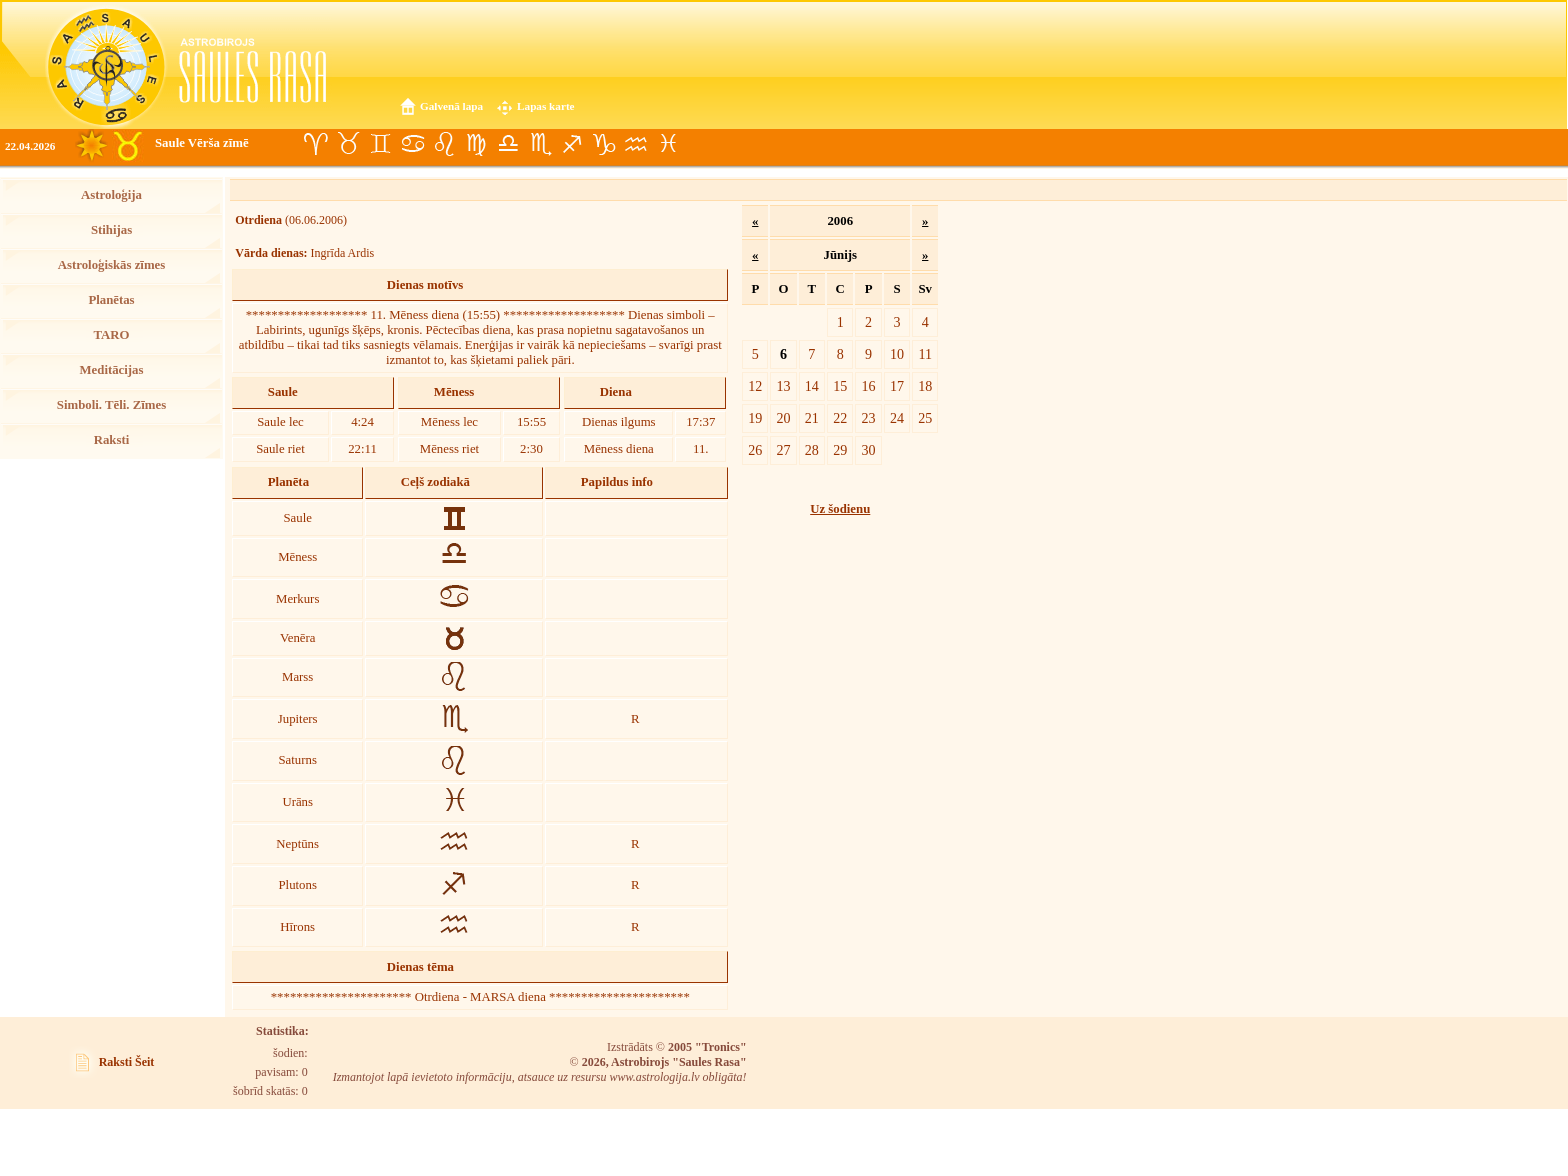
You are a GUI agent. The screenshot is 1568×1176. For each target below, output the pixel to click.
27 (783, 450)
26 (755, 450)
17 (897, 386)
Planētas (111, 300)
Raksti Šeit (127, 1062)
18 (925, 386)
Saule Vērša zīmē (202, 143)
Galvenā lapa (451, 106)
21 (812, 418)
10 (897, 354)
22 (840, 418)
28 (812, 450)
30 (869, 450)
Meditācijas (112, 370)
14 (812, 386)
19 (755, 418)
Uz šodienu (840, 509)
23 (869, 418)
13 (783, 386)
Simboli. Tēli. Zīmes (111, 405)
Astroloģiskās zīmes (111, 265)
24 (897, 418)
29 (840, 450)
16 (869, 386)
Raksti (112, 440)
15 (840, 386)
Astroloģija (111, 195)
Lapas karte (546, 106)
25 (925, 418)
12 (755, 386)
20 (783, 418)
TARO (111, 335)
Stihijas (111, 230)
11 (925, 354)
